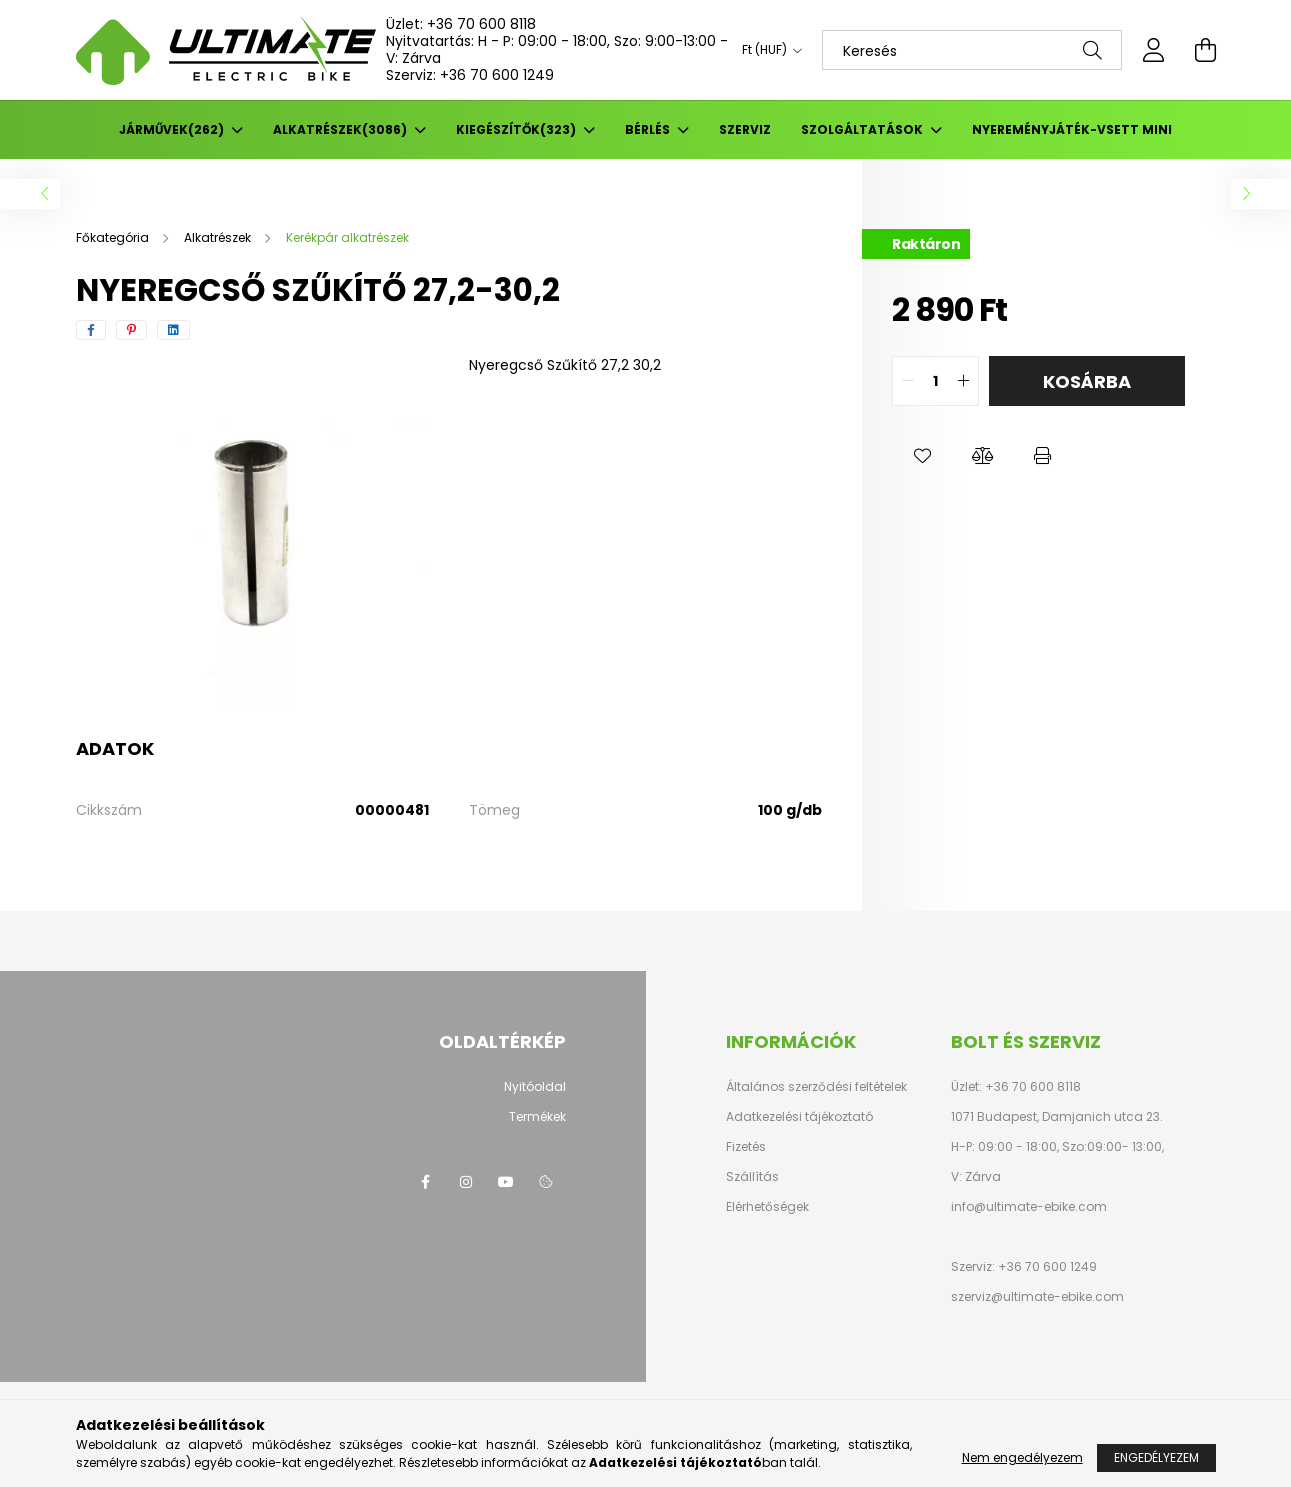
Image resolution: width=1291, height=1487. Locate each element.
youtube (506, 1182)
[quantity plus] (963, 381)
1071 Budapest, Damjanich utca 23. (1057, 1116)
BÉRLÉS (649, 129)
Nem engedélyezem (1022, 1457)
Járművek (173, 129)
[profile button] (1154, 50)
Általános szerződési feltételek (816, 1087)
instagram (466, 1182)
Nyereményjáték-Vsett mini (1072, 129)
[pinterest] (131, 330)
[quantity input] (935, 381)
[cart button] (1206, 50)
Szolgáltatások (863, 129)
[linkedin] (173, 330)
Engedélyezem (1156, 1457)
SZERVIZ (745, 129)
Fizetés (746, 1147)
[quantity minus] (908, 381)
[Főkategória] (114, 237)
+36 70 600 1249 (497, 75)
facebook (426, 1182)
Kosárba (1087, 381)
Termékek (537, 1116)
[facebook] (91, 330)
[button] (922, 456)
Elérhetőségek (767, 1207)
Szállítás (752, 1177)
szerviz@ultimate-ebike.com (1037, 1296)
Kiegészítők (517, 129)
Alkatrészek (341, 129)
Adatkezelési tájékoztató (799, 1117)
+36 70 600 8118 (481, 24)
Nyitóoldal (535, 1086)
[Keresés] (972, 50)
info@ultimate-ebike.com (1029, 1206)
